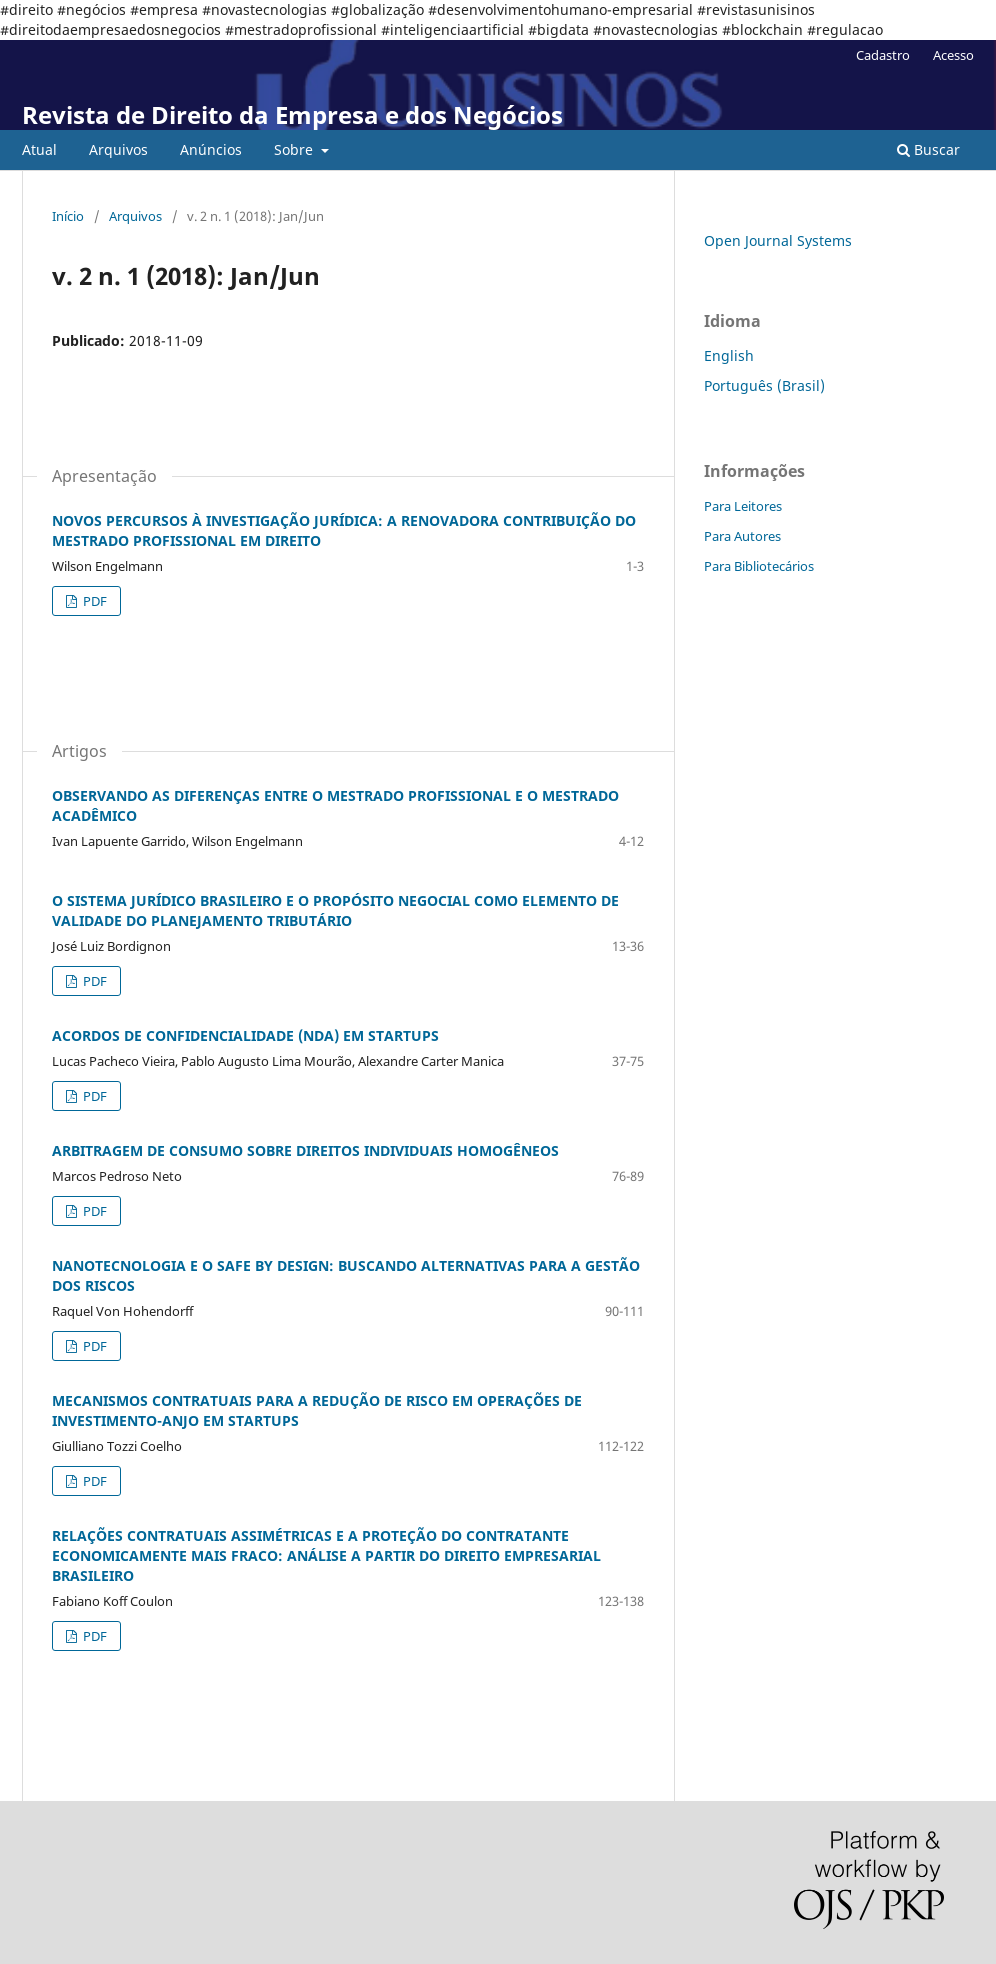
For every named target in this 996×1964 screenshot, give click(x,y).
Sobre (295, 149)
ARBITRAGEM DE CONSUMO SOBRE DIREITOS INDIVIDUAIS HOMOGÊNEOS (305, 1150)
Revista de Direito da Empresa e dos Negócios (292, 114)
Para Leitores (743, 506)
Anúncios (211, 149)
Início (68, 216)
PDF (93, 601)
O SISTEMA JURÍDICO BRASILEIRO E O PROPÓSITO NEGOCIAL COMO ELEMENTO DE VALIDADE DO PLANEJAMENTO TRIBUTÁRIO (335, 910)
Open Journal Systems (778, 240)
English (729, 355)
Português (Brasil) (764, 385)
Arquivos (118, 149)
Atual (39, 149)
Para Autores (742, 536)
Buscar (928, 149)
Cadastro (883, 55)
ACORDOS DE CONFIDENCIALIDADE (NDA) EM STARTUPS (245, 1035)
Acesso (953, 55)
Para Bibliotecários (759, 566)
